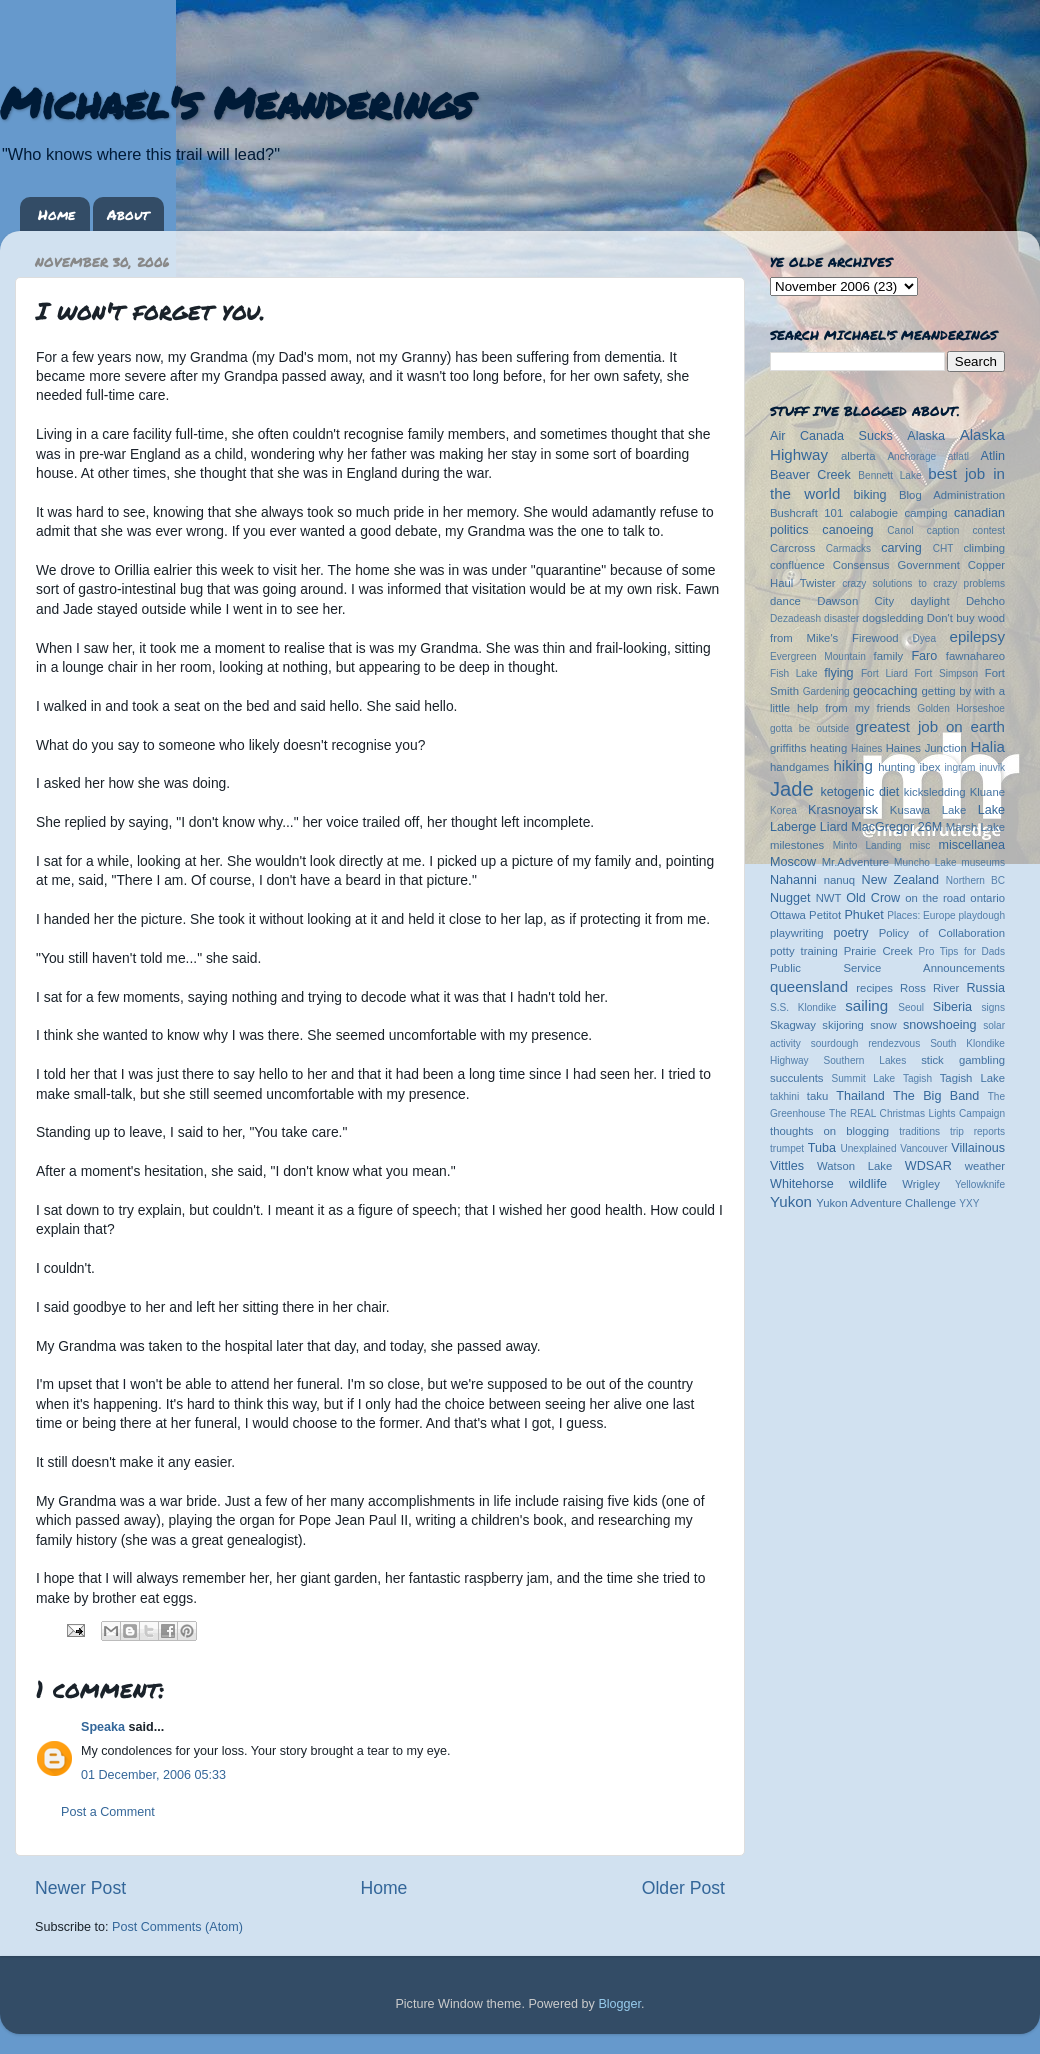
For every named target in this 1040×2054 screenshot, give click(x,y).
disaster (841, 618)
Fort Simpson (946, 673)
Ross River (929, 988)
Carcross (792, 548)
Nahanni (793, 880)
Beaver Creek (810, 475)
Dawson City (855, 601)
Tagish (917, 1078)
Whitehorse (802, 1184)
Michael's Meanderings (236, 102)
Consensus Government (896, 565)
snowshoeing (940, 1025)
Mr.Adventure (855, 862)
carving (901, 548)
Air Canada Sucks (831, 436)
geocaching (885, 691)
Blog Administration (952, 495)
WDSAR (928, 1166)
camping (926, 513)
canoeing (847, 530)
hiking (852, 765)
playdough (981, 915)
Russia (986, 988)
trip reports (977, 1131)
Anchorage (911, 456)
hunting (896, 767)
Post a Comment (108, 1812)
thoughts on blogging (829, 1131)
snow (883, 1025)
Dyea (925, 638)
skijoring (843, 1025)
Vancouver (923, 1148)
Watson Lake (854, 1166)
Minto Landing (867, 845)
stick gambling (963, 1060)
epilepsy (977, 636)
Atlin (993, 456)
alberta (858, 456)
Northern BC (975, 880)
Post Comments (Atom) (177, 1927)
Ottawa (788, 915)
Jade (792, 789)
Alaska (926, 436)
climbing (984, 548)
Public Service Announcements (887, 968)
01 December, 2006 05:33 (153, 1775)
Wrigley (921, 1184)
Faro (924, 656)
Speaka (103, 1727)
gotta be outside (809, 728)
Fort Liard (884, 673)
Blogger (619, 2004)
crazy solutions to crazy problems (923, 583)
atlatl (958, 456)
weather (985, 1166)
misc (920, 845)
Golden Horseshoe (961, 708)
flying (838, 673)
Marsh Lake (975, 827)
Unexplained (868, 1148)
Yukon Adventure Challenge (886, 1203)
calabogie (874, 513)
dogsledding (892, 618)
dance (785, 601)
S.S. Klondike (803, 1007)
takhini (784, 1096)
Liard (834, 827)
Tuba (822, 1148)
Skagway (793, 1025)
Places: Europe (921, 915)
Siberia (952, 1007)
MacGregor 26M (896, 827)
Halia (988, 746)
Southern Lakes (865, 1060)
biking (870, 495)
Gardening (826, 691)
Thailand (860, 1096)
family (889, 656)
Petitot (825, 915)
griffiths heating (808, 748)
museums (983, 862)
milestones (797, 845)
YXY (969, 1203)
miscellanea (971, 845)
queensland (809, 986)
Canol (900, 530)
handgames (799, 767)
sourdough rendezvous (866, 1043)
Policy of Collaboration (942, 933)
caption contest (966, 530)
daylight (929, 601)
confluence (797, 565)
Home (56, 214)
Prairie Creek (878, 951)
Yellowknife (980, 1184)
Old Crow (873, 898)
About (128, 214)
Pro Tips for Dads (962, 951)
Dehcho (985, 601)
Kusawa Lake (928, 810)
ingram (960, 767)
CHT (943, 548)
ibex (930, 767)
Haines (866, 748)
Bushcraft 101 (806, 513)
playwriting (797, 933)
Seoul (911, 1007)
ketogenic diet (859, 792)
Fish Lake (794, 673)
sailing (866, 1005)
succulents (797, 1078)
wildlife (868, 1184)
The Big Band (936, 1096)
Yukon (791, 1201)
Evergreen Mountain (818, 656)
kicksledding (935, 792)
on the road (935, 898)
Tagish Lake (972, 1078)
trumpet (787, 1148)
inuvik (992, 767)
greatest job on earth (930, 726)
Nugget (790, 898)
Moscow (793, 862)
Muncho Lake (925, 862)
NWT (829, 898)
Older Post (683, 1888)
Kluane (987, 792)
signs (993, 1007)
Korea (783, 810)
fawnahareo (975, 656)
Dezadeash (795, 618)
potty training (804, 951)
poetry (850, 933)
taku (817, 1096)
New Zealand (900, 880)
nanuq (840, 880)
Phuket (863, 915)
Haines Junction (926, 748)
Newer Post (80, 1888)
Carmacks (848, 548)
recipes (874, 988)
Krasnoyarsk (843, 810)
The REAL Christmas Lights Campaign (917, 1113)
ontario (987, 898)
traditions (919, 1131)
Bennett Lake (889, 475)
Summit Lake (864, 1078)
